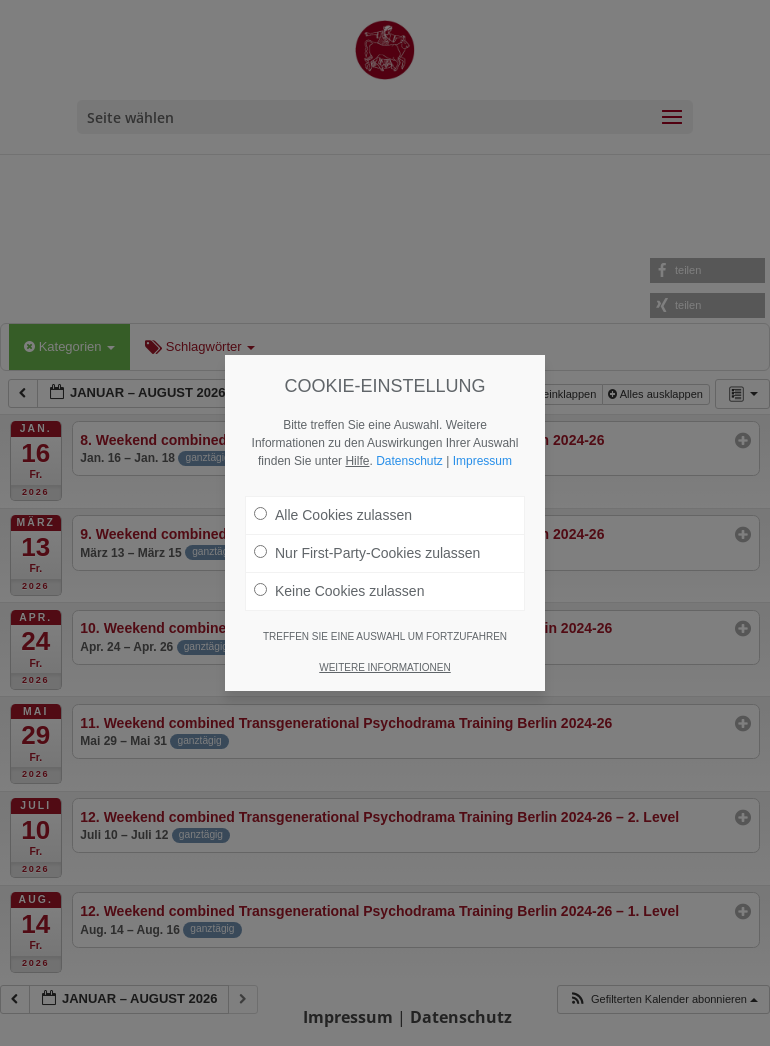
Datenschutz (409, 461)
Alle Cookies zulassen (333, 515)
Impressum (482, 461)
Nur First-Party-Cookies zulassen (367, 553)
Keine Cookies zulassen (339, 591)
